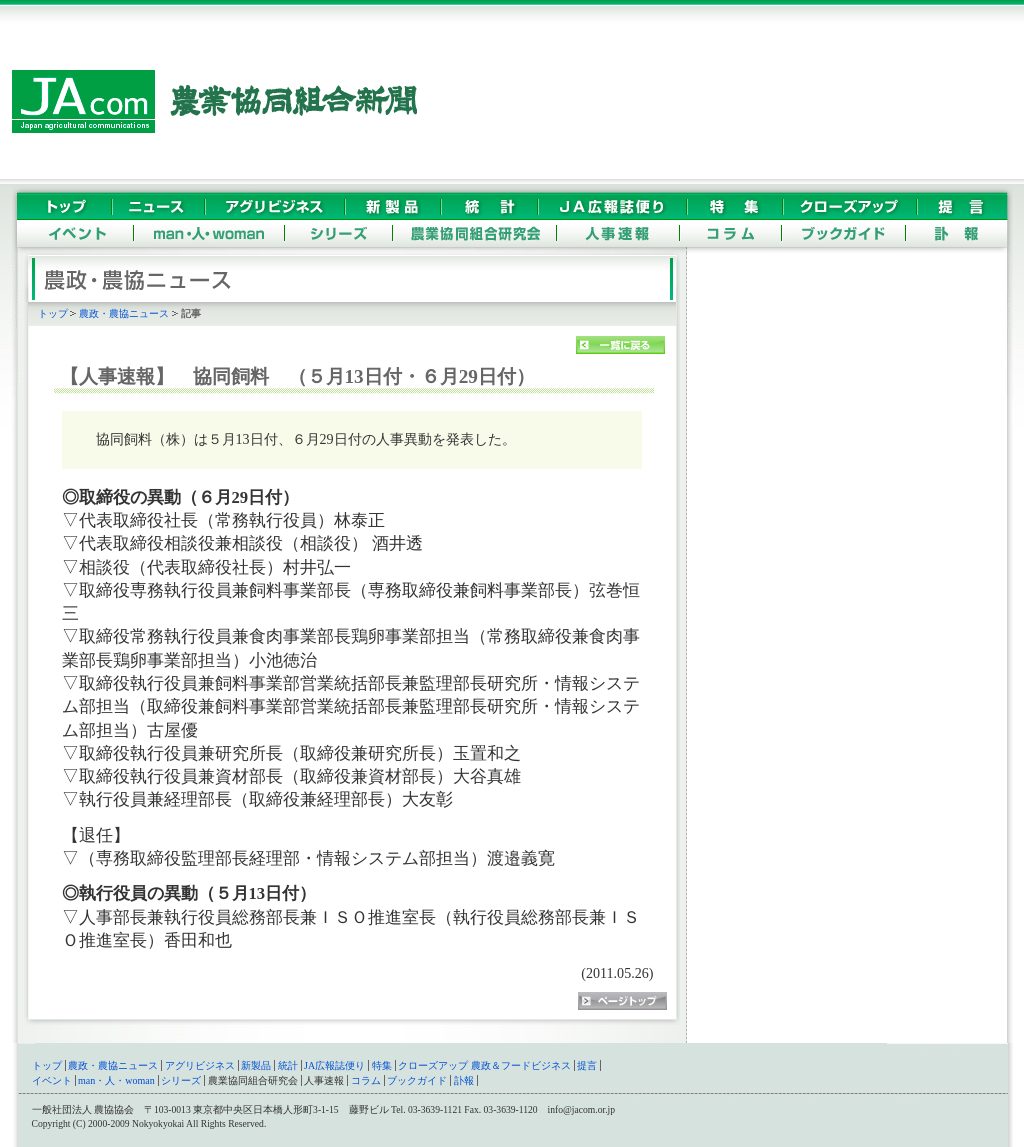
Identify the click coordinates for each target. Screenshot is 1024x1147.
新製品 (256, 1065)
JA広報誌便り (334, 1065)
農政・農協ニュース (124, 313)
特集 (382, 1065)
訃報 (464, 1080)
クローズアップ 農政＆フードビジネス (484, 1065)
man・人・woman (116, 1080)
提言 (587, 1065)
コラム (366, 1080)
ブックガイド (417, 1080)
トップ (53, 313)
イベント (52, 1080)
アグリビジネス (200, 1065)
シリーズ (181, 1080)
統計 (288, 1065)
